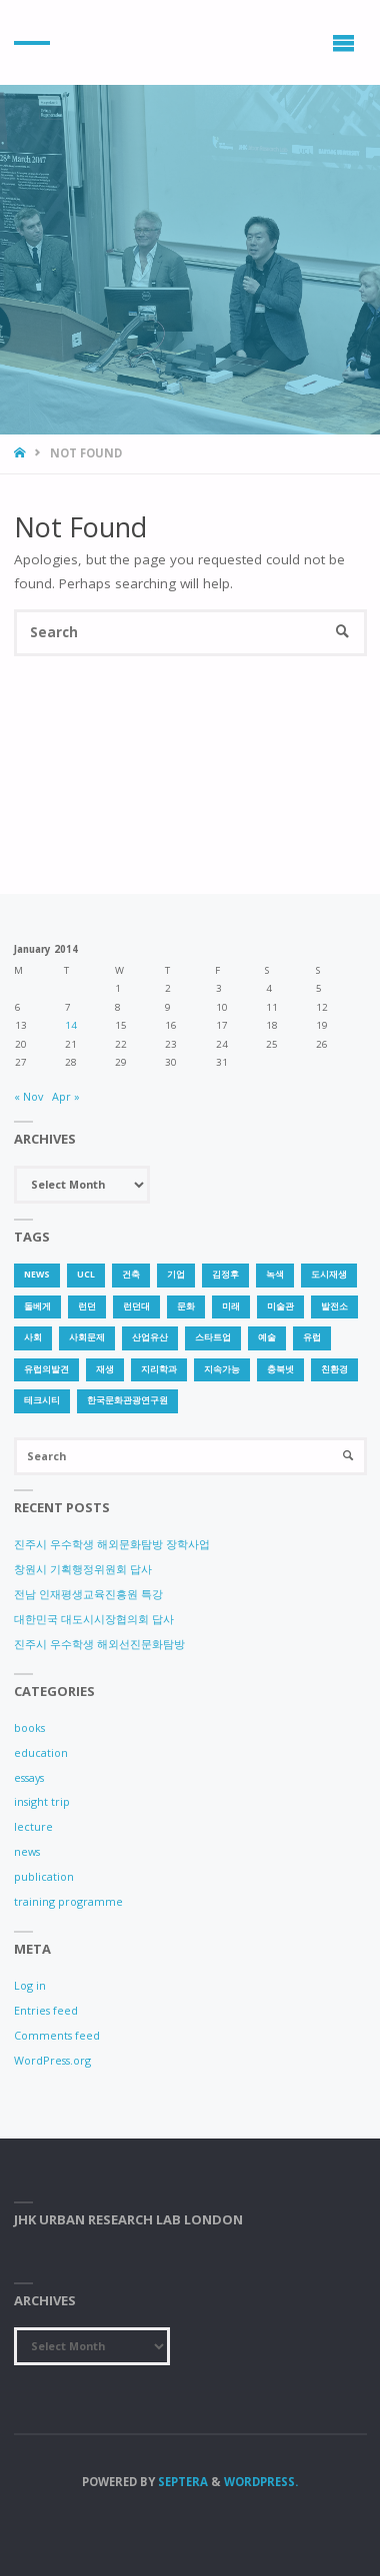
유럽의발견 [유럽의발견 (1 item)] (46, 1369)
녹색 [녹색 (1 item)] (275, 1275)
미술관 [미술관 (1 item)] (280, 1306)
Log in (30, 1985)
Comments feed (57, 2035)
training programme (68, 1901)
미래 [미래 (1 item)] (231, 1306)
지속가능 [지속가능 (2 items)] (222, 1369)
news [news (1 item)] (37, 1275)
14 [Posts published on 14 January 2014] (71, 1025)
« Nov (28, 1096)
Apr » (66, 1096)
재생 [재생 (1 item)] (105, 1369)
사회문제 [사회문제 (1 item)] (87, 1337)
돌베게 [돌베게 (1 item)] (37, 1306)
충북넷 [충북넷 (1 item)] (280, 1369)
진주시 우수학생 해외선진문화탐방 (99, 1643)
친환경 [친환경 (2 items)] (334, 1369)
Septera (181, 2481)
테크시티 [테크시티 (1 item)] (42, 1400)
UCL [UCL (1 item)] (86, 1275)
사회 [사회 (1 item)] (33, 1337)
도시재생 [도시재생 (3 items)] (329, 1275)
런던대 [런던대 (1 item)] (136, 1306)
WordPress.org (52, 2060)
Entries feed (46, 2010)
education (41, 1752)
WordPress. (261, 2481)
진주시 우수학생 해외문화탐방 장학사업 (112, 1543)
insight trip (42, 1801)
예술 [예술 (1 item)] (267, 1337)
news (27, 1851)
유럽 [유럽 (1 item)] (312, 1337)
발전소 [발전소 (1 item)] (334, 1306)
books (29, 1727)
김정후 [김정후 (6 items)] (225, 1275)
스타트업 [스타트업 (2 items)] (213, 1337)
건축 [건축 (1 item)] (131, 1275)
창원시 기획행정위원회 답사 (83, 1568)
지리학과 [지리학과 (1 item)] (159, 1369)
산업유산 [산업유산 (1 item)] (150, 1337)
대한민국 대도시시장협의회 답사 (94, 1618)
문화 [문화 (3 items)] (186, 1306)
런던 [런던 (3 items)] (87, 1306)
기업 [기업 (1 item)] (176, 1275)
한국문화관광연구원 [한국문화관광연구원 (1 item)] (127, 1400)
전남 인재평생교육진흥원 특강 (88, 1593)
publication (44, 1876)
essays (29, 1777)
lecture (33, 1826)
